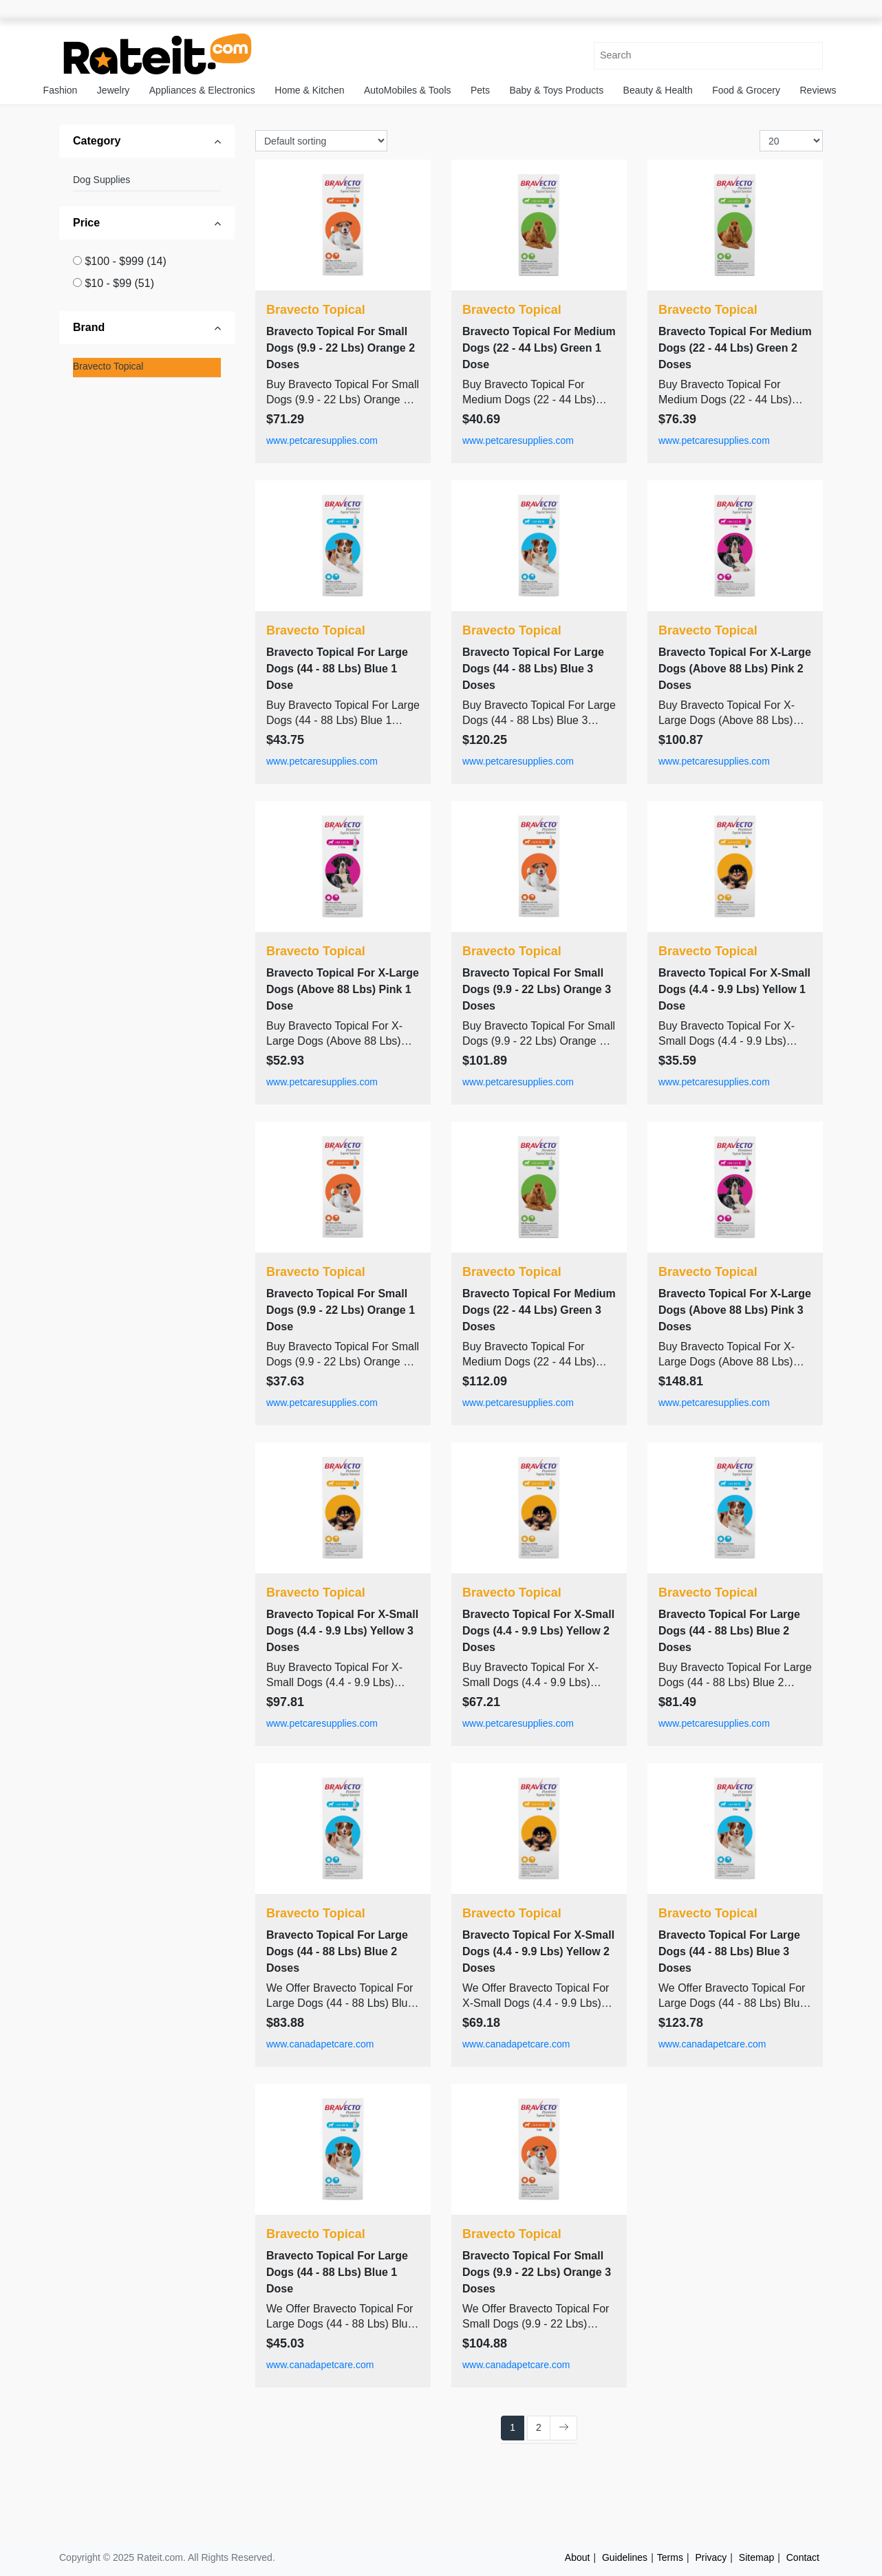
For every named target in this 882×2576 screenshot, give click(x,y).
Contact (802, 2557)
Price (86, 222)
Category (96, 141)
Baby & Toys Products (556, 90)
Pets (480, 90)
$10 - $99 (119, 283)
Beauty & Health (658, 90)
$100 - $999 (125, 261)
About (577, 2557)
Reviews (818, 90)
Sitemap (756, 2557)
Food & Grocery (746, 90)
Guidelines (624, 2557)
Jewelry (113, 90)
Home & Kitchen (309, 90)
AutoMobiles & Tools (407, 90)
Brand (89, 327)
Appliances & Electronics (202, 90)
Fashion (60, 90)
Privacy (711, 2557)
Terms (670, 2557)
